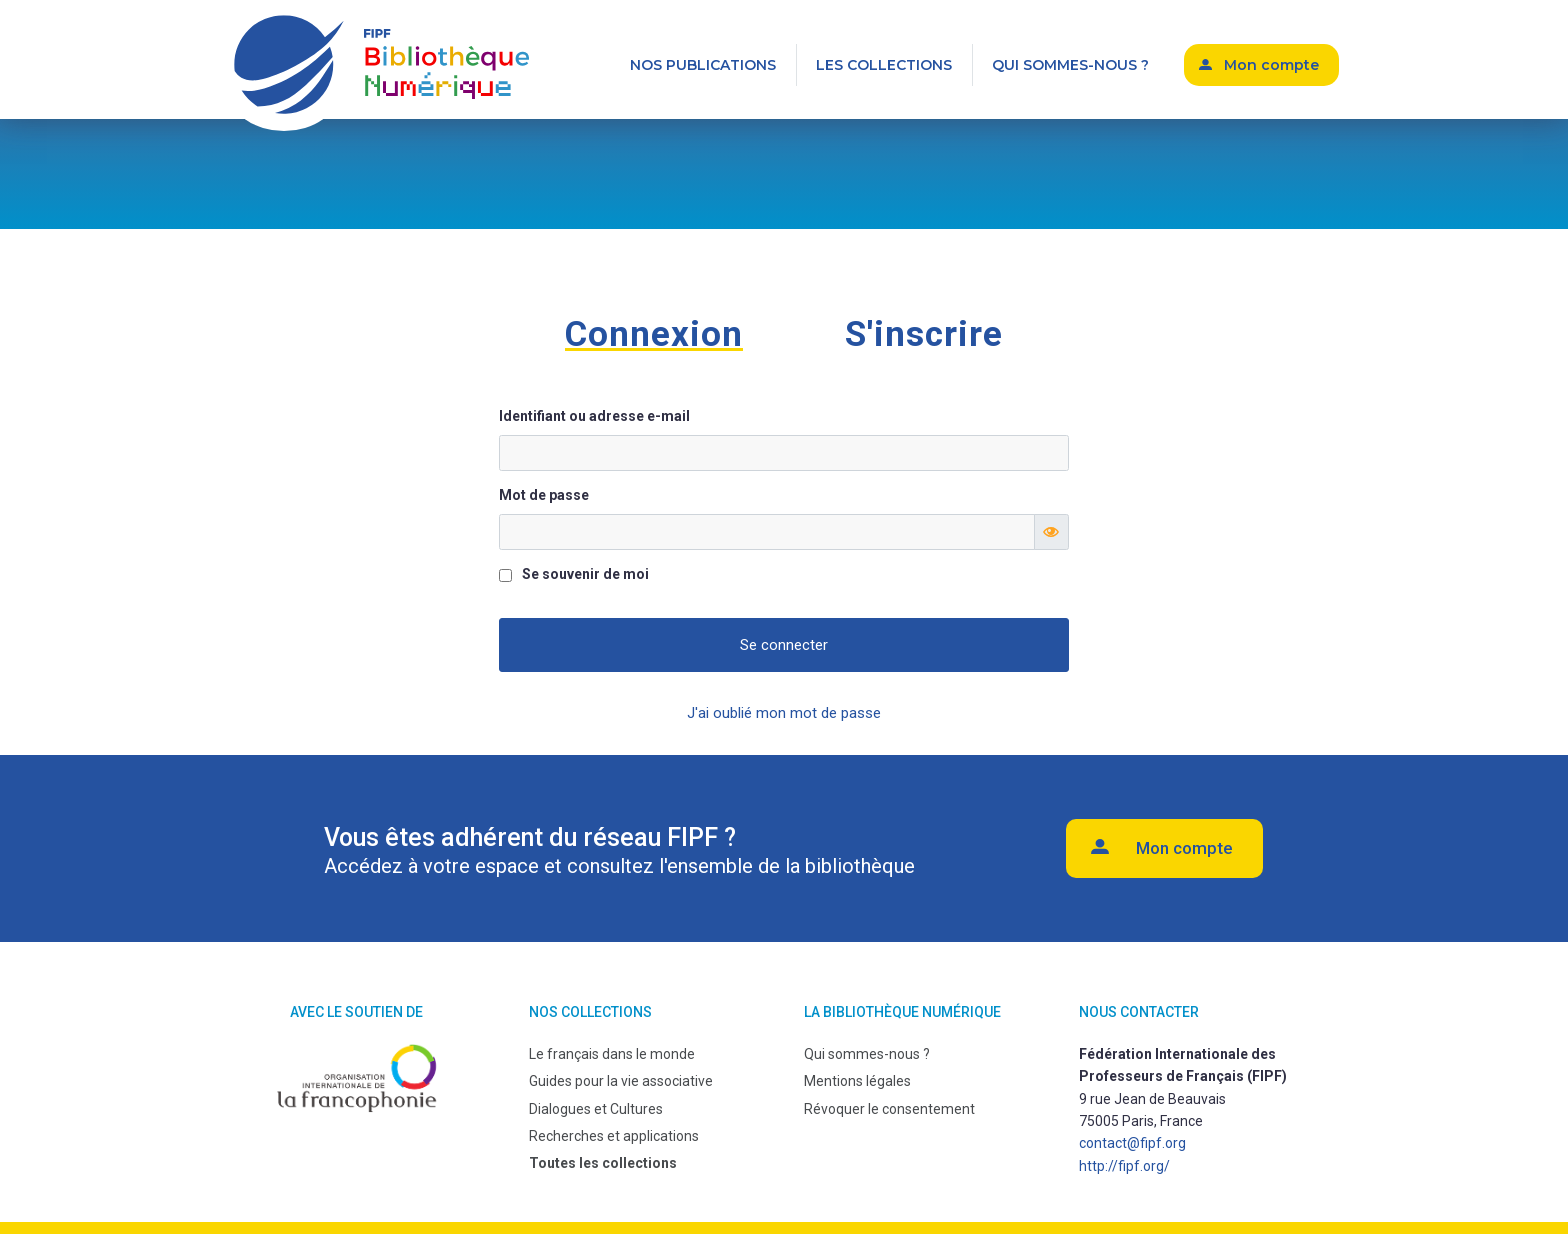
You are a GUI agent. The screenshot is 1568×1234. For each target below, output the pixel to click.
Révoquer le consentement (889, 1109)
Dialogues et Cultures (596, 1109)
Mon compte (1271, 65)
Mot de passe (544, 495)
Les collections (884, 65)
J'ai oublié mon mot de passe (784, 713)
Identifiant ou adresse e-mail (594, 416)
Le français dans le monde (612, 1054)
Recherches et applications (614, 1136)
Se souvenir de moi (585, 574)
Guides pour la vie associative (621, 1081)
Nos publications (703, 65)
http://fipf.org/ (1124, 1166)
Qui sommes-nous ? (1070, 65)
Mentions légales (857, 1081)
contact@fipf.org (1132, 1143)
